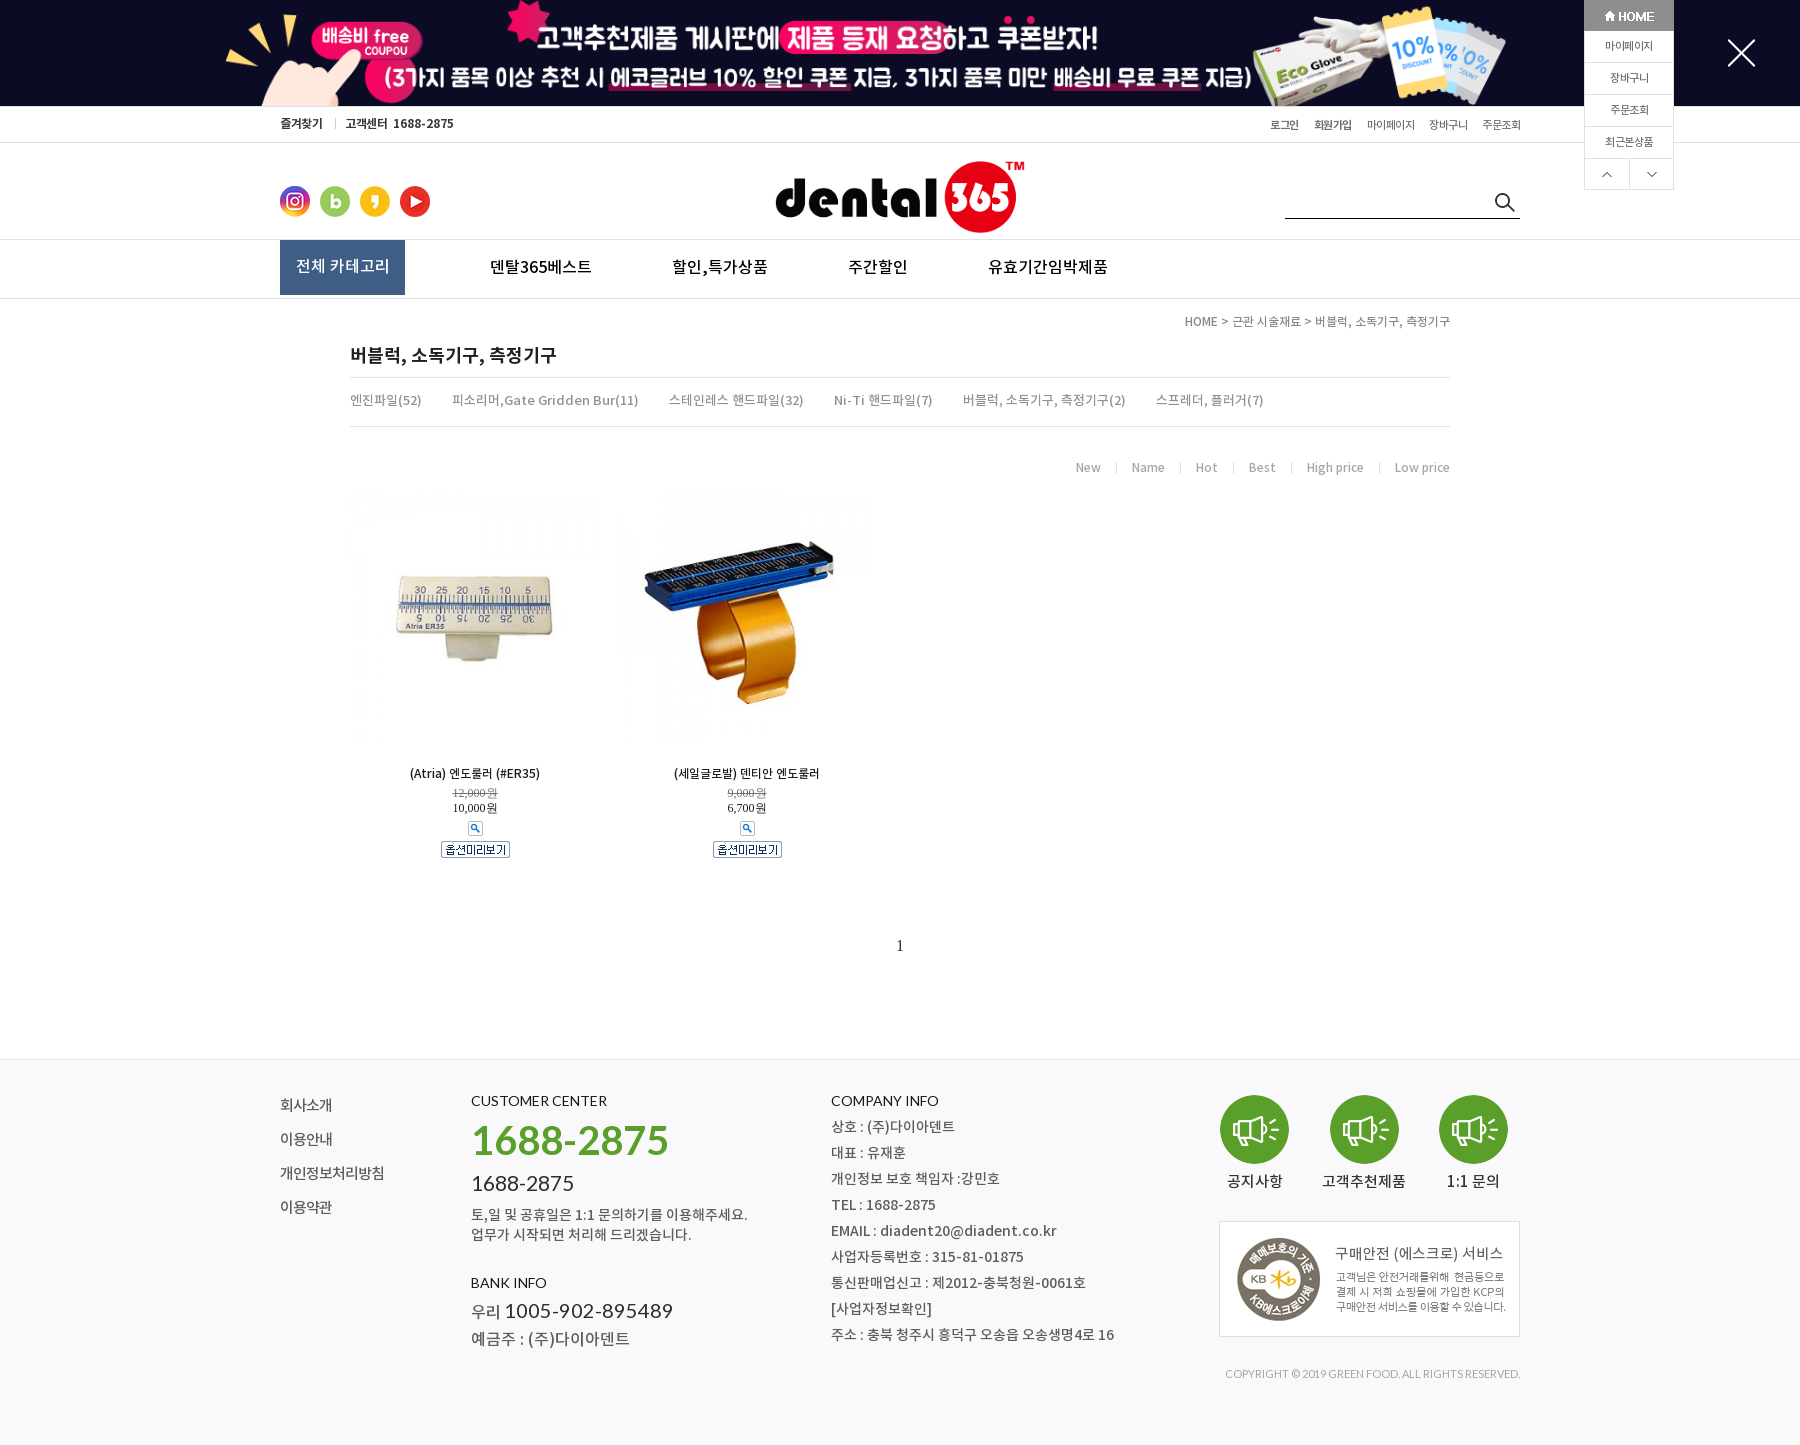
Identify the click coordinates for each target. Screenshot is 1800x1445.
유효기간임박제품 (1048, 267)
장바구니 (1629, 78)
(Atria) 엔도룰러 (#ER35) (475, 774)
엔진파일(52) (386, 401)
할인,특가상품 (720, 267)
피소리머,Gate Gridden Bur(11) (545, 401)
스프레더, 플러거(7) (1210, 401)
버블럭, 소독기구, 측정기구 (1382, 322)
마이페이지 (1629, 46)
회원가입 (1333, 125)
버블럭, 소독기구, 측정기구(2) (1044, 401)
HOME (1201, 322)
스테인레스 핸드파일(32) (736, 401)
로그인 (1284, 125)
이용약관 (306, 1208)
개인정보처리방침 (332, 1174)
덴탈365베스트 (541, 267)
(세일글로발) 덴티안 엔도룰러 (747, 774)
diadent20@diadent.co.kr (968, 1231)
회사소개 (306, 1106)
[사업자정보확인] (881, 1309)
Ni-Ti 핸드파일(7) (883, 401)
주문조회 (1629, 110)
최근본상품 (1629, 142)
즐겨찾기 (301, 124)
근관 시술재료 (1266, 322)
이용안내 (306, 1140)
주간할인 (878, 267)
